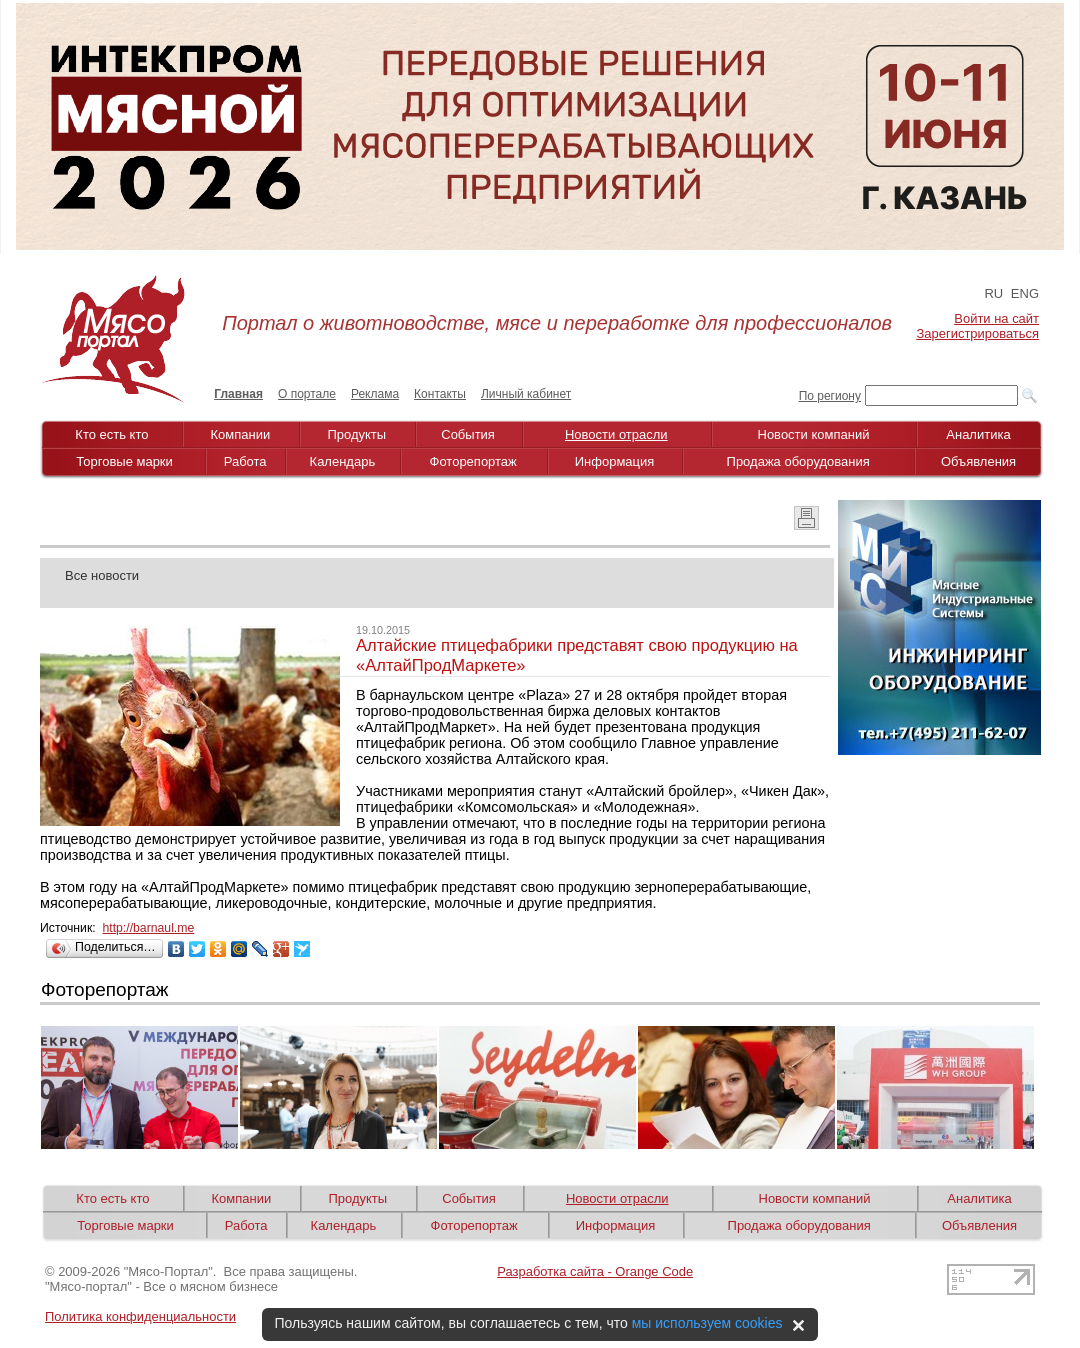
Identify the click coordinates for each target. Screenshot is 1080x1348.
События (468, 434)
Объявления (978, 461)
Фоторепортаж (473, 461)
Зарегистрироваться (978, 333)
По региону (830, 396)
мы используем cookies (707, 1323)
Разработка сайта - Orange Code (595, 1271)
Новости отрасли (616, 434)
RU (993, 293)
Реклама (375, 394)
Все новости (102, 575)
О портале (307, 394)
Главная (238, 394)
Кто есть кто (111, 434)
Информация (615, 461)
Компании (241, 434)
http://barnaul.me (148, 928)
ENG (1025, 293)
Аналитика (978, 434)
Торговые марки (124, 461)
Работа (245, 461)
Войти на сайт (996, 318)
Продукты (356, 434)
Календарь (343, 461)
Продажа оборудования (798, 461)
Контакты (440, 394)
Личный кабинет (526, 394)
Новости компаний (814, 434)
